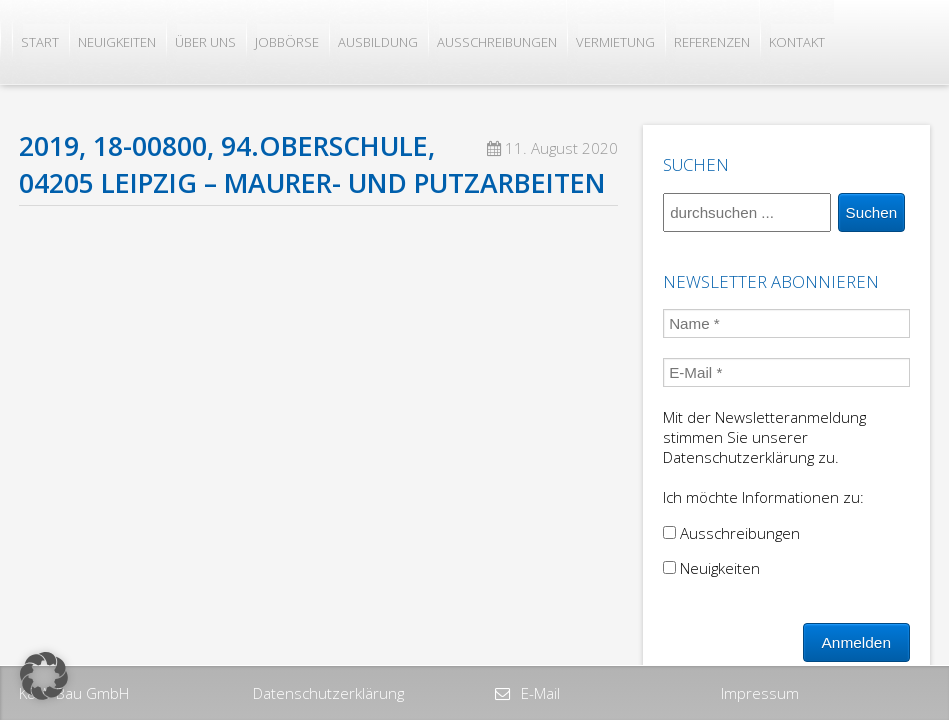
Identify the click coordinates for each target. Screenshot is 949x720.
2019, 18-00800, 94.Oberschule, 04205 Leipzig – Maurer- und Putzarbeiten (312, 164)
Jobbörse (287, 42)
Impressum (760, 693)
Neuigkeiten (117, 42)
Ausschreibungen (497, 42)
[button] (44, 676)
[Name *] (786, 323)
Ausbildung (378, 42)
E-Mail (538, 693)
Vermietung (615, 42)
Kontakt (797, 42)
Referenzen (712, 42)
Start (40, 42)
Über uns (205, 42)
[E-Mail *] (786, 372)
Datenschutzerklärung (328, 693)
